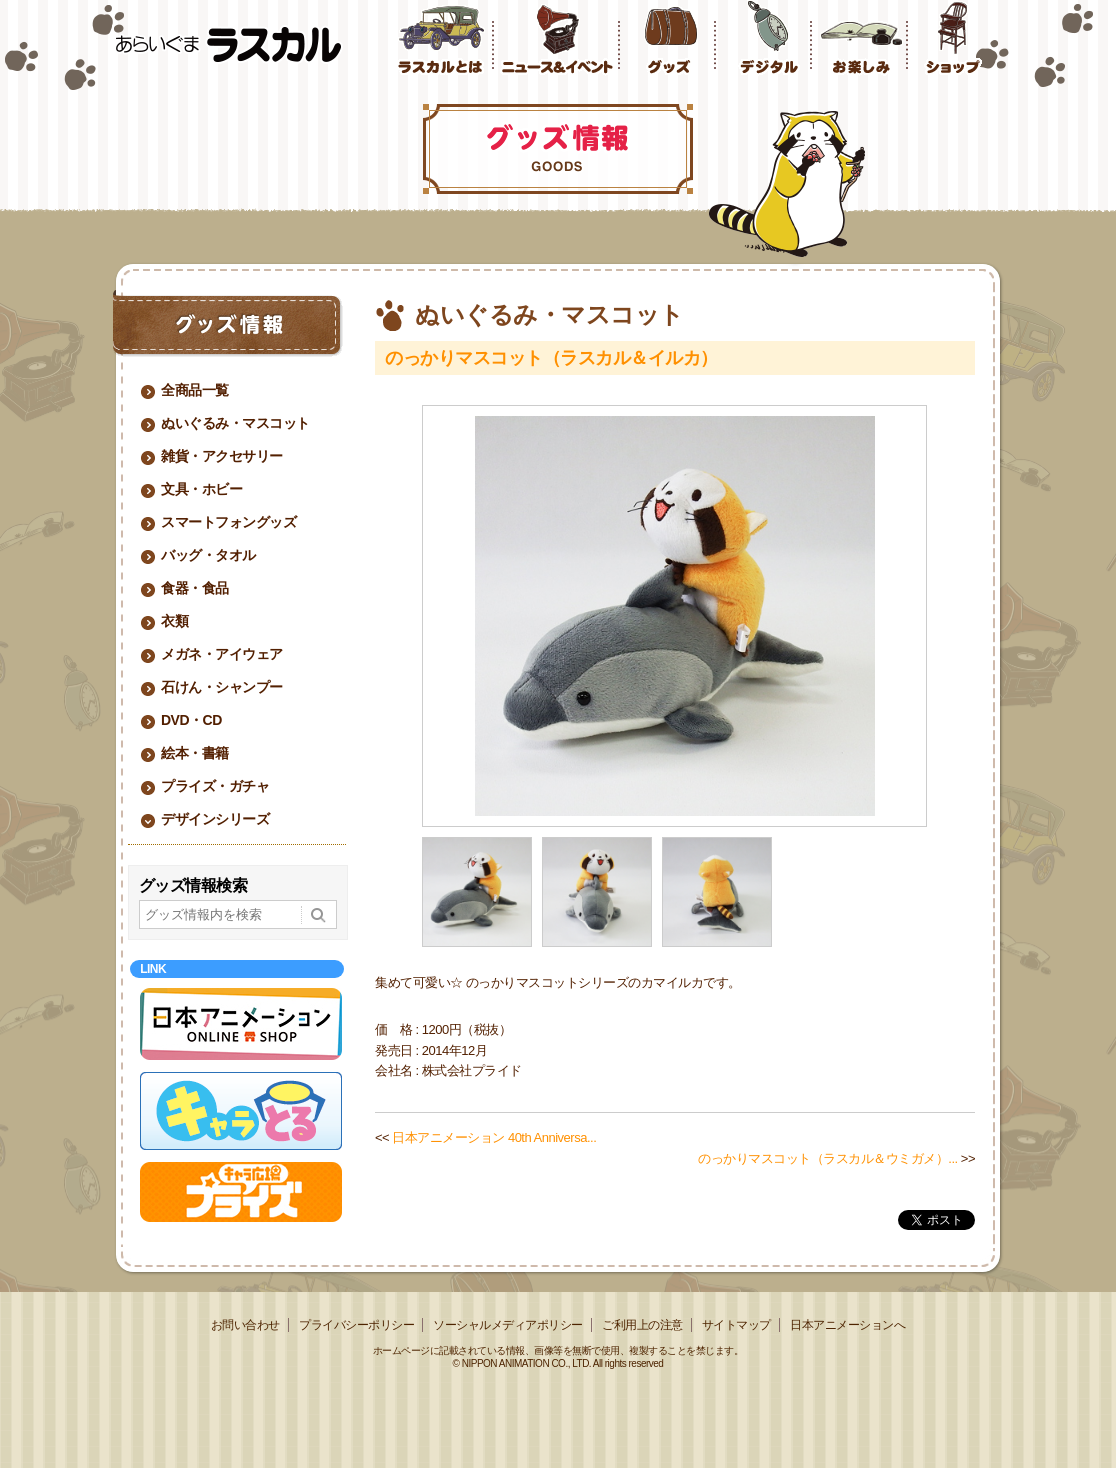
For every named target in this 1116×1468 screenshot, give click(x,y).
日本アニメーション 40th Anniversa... (494, 1137)
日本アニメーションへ (847, 1325)
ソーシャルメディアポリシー (508, 1325)
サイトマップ (736, 1325)
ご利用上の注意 (642, 1325)
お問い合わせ (245, 1325)
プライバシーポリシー (356, 1325)
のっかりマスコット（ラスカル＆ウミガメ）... (827, 1158)
